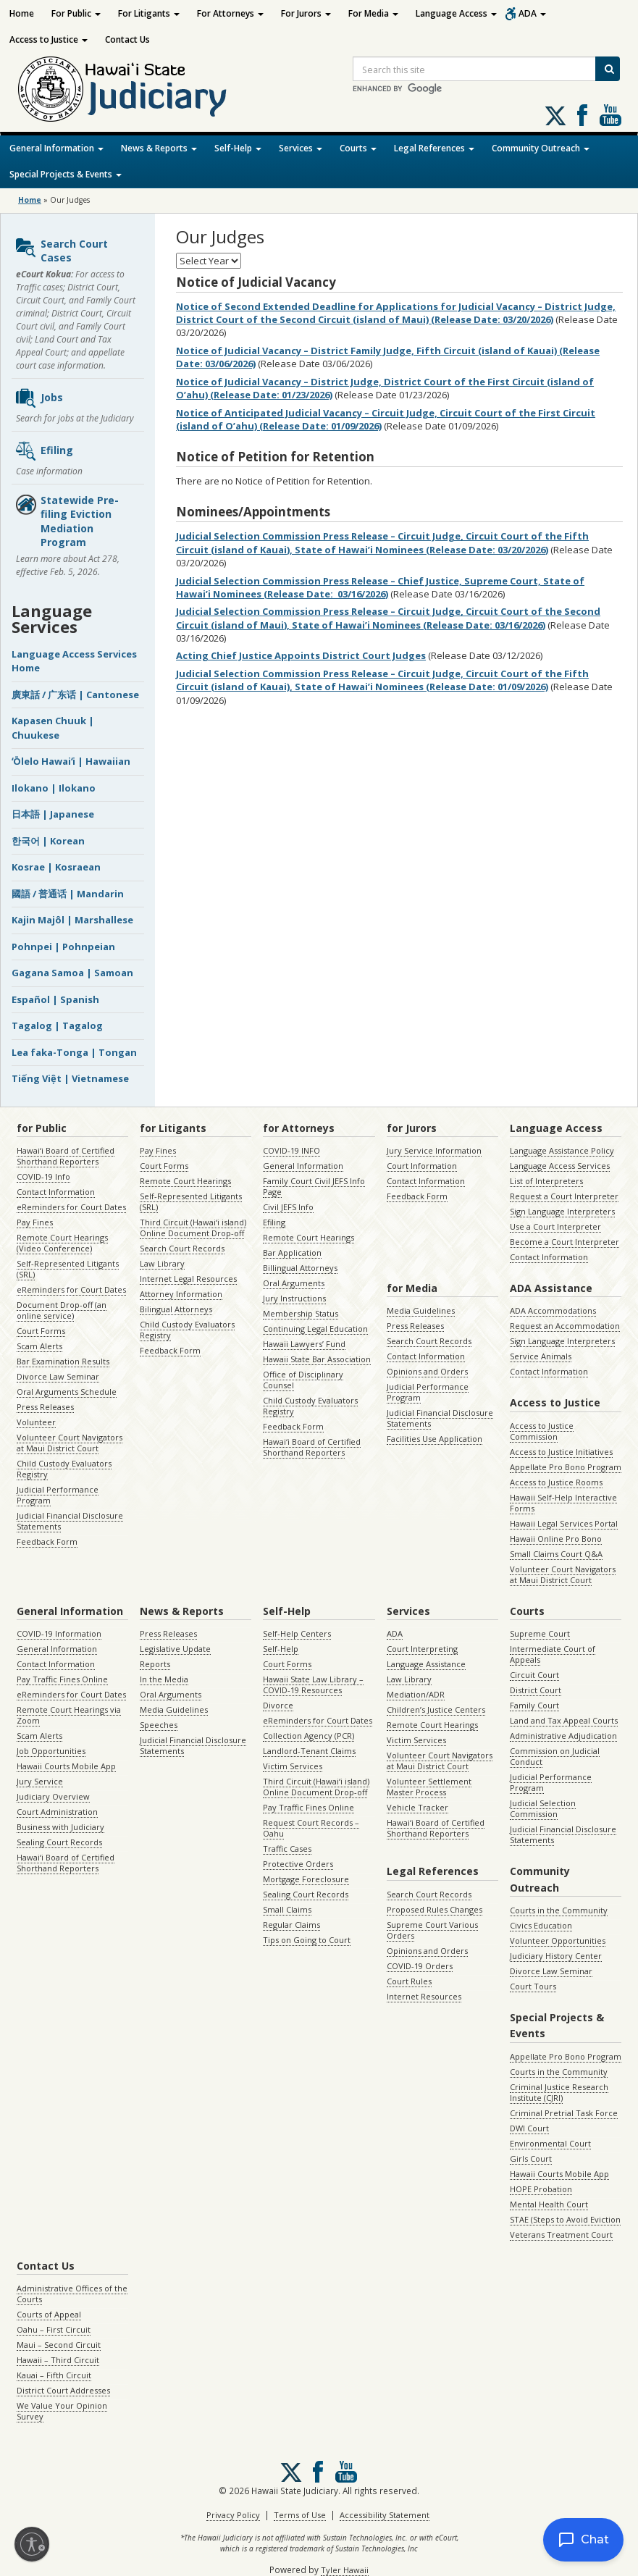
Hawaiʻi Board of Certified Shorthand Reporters (65, 1156)
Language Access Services (560, 1165)
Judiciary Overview (53, 1796)
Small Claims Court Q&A (556, 1553)
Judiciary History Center (556, 1955)
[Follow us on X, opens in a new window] (555, 115)
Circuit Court (534, 1674)
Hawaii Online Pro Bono (556, 1538)
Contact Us (127, 39)
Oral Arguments (293, 1282)
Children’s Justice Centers (436, 1709)
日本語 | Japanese (53, 814)
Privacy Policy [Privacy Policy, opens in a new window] (233, 2514)
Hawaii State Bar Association (317, 1359)
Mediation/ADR (416, 1694)
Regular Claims (291, 1924)
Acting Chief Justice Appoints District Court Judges (301, 655)
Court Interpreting (422, 1648)
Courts (358, 148)
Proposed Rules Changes (434, 1909)
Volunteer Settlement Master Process (429, 1786)
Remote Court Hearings (185, 1180)
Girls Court (531, 2158)
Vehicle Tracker (417, 1807)
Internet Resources (424, 1996)
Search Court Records (182, 1248)
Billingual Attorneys (300, 1267)
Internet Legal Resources (188, 1278)
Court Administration (57, 1811)
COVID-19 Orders (420, 1965)
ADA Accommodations (553, 1310)
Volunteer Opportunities (557, 1940)
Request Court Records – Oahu (311, 1828)
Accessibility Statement (384, 2514)
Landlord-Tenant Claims (309, 1750)
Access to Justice (48, 39)
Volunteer (36, 1422)
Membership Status (300, 1313)
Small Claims (287, 1909)
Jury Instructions (294, 1298)
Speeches (158, 1724)
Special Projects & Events (65, 174)
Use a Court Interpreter (555, 1226)
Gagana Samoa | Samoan (72, 972)
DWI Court (529, 2128)
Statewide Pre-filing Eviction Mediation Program (66, 521)
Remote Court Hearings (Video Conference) (62, 1243)
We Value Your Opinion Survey (62, 2411)
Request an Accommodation (565, 1325)
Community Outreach (540, 148)
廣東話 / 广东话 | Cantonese (75, 694)
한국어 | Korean (48, 840)
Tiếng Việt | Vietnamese (70, 1078)
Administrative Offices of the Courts (72, 2293)
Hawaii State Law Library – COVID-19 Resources (313, 1684)
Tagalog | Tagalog (57, 1025)
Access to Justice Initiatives (561, 1451)
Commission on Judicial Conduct (555, 1756)
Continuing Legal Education (315, 1328)
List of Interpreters (546, 1180)
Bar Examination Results (63, 1361)
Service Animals (540, 1356)
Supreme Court (540, 1633)
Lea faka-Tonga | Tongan (74, 1052)
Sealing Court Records (59, 1842)
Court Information (422, 1165)
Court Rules (409, 1981)
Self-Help (237, 148)
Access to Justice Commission (542, 1431)
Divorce (278, 1705)
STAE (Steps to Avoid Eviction (565, 2219)
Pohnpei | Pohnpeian (63, 946)
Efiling (43, 451)
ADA (532, 13)
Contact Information (56, 1191)
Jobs (38, 398)
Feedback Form (47, 1541)
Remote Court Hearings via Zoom (69, 1715)
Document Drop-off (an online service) (61, 1310)
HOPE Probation (541, 2188)
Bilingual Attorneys (176, 1309)
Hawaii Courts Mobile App (66, 1766)
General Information (56, 148)
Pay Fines (35, 1222)
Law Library (162, 1263)
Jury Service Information (434, 1150)
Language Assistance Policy (562, 1150)
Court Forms (41, 1330)
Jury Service (40, 1781)
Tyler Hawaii (345, 2569)
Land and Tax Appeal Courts (564, 1720)
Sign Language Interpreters (562, 1211)
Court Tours (533, 1986)
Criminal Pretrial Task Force (564, 2112)
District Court (535, 1690)
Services (300, 148)
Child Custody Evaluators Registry (64, 1469)
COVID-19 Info (43, 1176)
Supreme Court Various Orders (432, 1930)
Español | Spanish (55, 999)
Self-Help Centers (297, 1633)
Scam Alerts (39, 1346)
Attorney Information (181, 1293)
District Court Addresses (63, 2390)
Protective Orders (298, 1863)
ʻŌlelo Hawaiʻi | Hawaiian (71, 761)
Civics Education (541, 1925)
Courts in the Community (559, 1910)
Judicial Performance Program (57, 1495)
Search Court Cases (61, 251)
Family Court (534, 1705)
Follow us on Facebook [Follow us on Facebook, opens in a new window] (582, 115)
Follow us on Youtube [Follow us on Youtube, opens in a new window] (610, 115)
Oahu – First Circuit (54, 2329)
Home (21, 13)
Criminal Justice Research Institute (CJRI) (559, 2092)
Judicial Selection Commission (543, 1808)
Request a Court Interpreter (564, 1196)
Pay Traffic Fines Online (62, 1679)
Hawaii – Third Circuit (58, 2359)
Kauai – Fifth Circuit (54, 2375)
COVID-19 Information (59, 1633)
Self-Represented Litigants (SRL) (68, 1269)
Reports (155, 1663)
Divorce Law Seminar (58, 1376)
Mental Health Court (549, 2204)
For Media (373, 13)
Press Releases (45, 1406)
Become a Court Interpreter (564, 1241)
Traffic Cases (287, 1848)
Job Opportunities (51, 1750)
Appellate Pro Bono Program (565, 1466)
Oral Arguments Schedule (67, 1391)
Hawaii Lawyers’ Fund (304, 1343)
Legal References (434, 148)
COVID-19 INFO (291, 1150)
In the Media (164, 1679)
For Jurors (306, 13)
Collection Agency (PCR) (308, 1735)
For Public (76, 13)
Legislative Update (175, 1648)
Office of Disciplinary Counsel (303, 1379)
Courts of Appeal (49, 2314)
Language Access (456, 13)
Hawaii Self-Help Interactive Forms (563, 1503)
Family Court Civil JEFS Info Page (314, 1186)
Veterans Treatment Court (561, 2234)
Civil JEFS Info (288, 1206)
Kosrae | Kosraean (56, 866)
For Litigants (149, 13)
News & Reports (159, 148)
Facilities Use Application (434, 1438)
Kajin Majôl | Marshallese (72, 919)
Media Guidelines (421, 1310)
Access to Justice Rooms (556, 1482)
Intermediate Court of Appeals (552, 1654)
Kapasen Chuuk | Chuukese (53, 728)
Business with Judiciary (60, 1826)
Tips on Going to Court (307, 1939)
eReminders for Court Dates (71, 1206)
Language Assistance (426, 1663)
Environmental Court (550, 2143)
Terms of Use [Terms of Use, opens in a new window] (300, 2514)
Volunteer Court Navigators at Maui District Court (69, 1442)
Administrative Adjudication (563, 1735)
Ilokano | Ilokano (54, 787)
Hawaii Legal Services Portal (564, 1523)
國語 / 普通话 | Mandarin (68, 893)
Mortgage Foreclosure (306, 1879)
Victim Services (292, 1766)
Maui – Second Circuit (59, 2344)
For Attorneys (230, 13)
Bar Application (292, 1252)
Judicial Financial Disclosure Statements (70, 1521)
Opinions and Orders (427, 1371)
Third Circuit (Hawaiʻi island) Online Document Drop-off (193, 1227)
